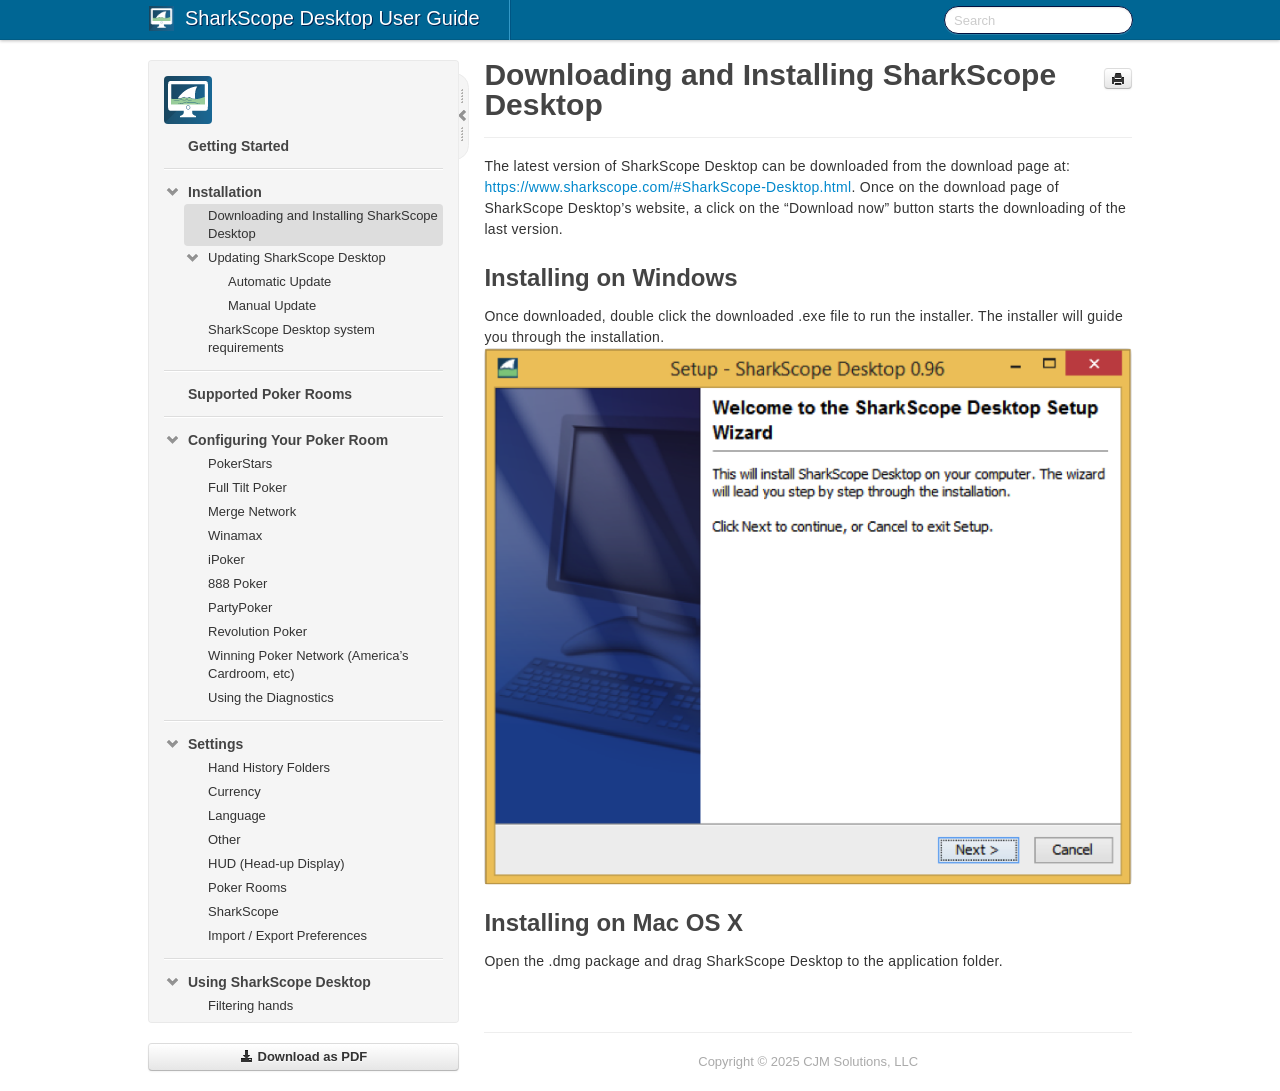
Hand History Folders (269, 767)
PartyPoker (240, 607)
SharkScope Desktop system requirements (291, 338)
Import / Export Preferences (287, 935)
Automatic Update (279, 281)
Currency (234, 791)
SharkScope (243, 911)
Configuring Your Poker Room (276, 440)
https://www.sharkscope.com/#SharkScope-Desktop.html (667, 187)
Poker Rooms (247, 887)
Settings (203, 744)
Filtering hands (250, 1005)
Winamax (235, 535)
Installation (213, 192)
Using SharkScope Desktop (267, 982)
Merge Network (252, 511)
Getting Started (238, 146)
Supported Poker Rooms (270, 394)
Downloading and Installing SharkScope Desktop (323, 224)
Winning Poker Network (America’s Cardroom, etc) (308, 664)
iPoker (226, 559)
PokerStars (240, 463)
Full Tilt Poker (247, 487)
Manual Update (272, 305)
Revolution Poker (257, 631)
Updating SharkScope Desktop (285, 258)
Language (237, 815)
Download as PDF (303, 1056)
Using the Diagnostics (271, 697)
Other (224, 839)
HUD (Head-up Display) (276, 863)
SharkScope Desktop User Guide (332, 18)
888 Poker (237, 583)
